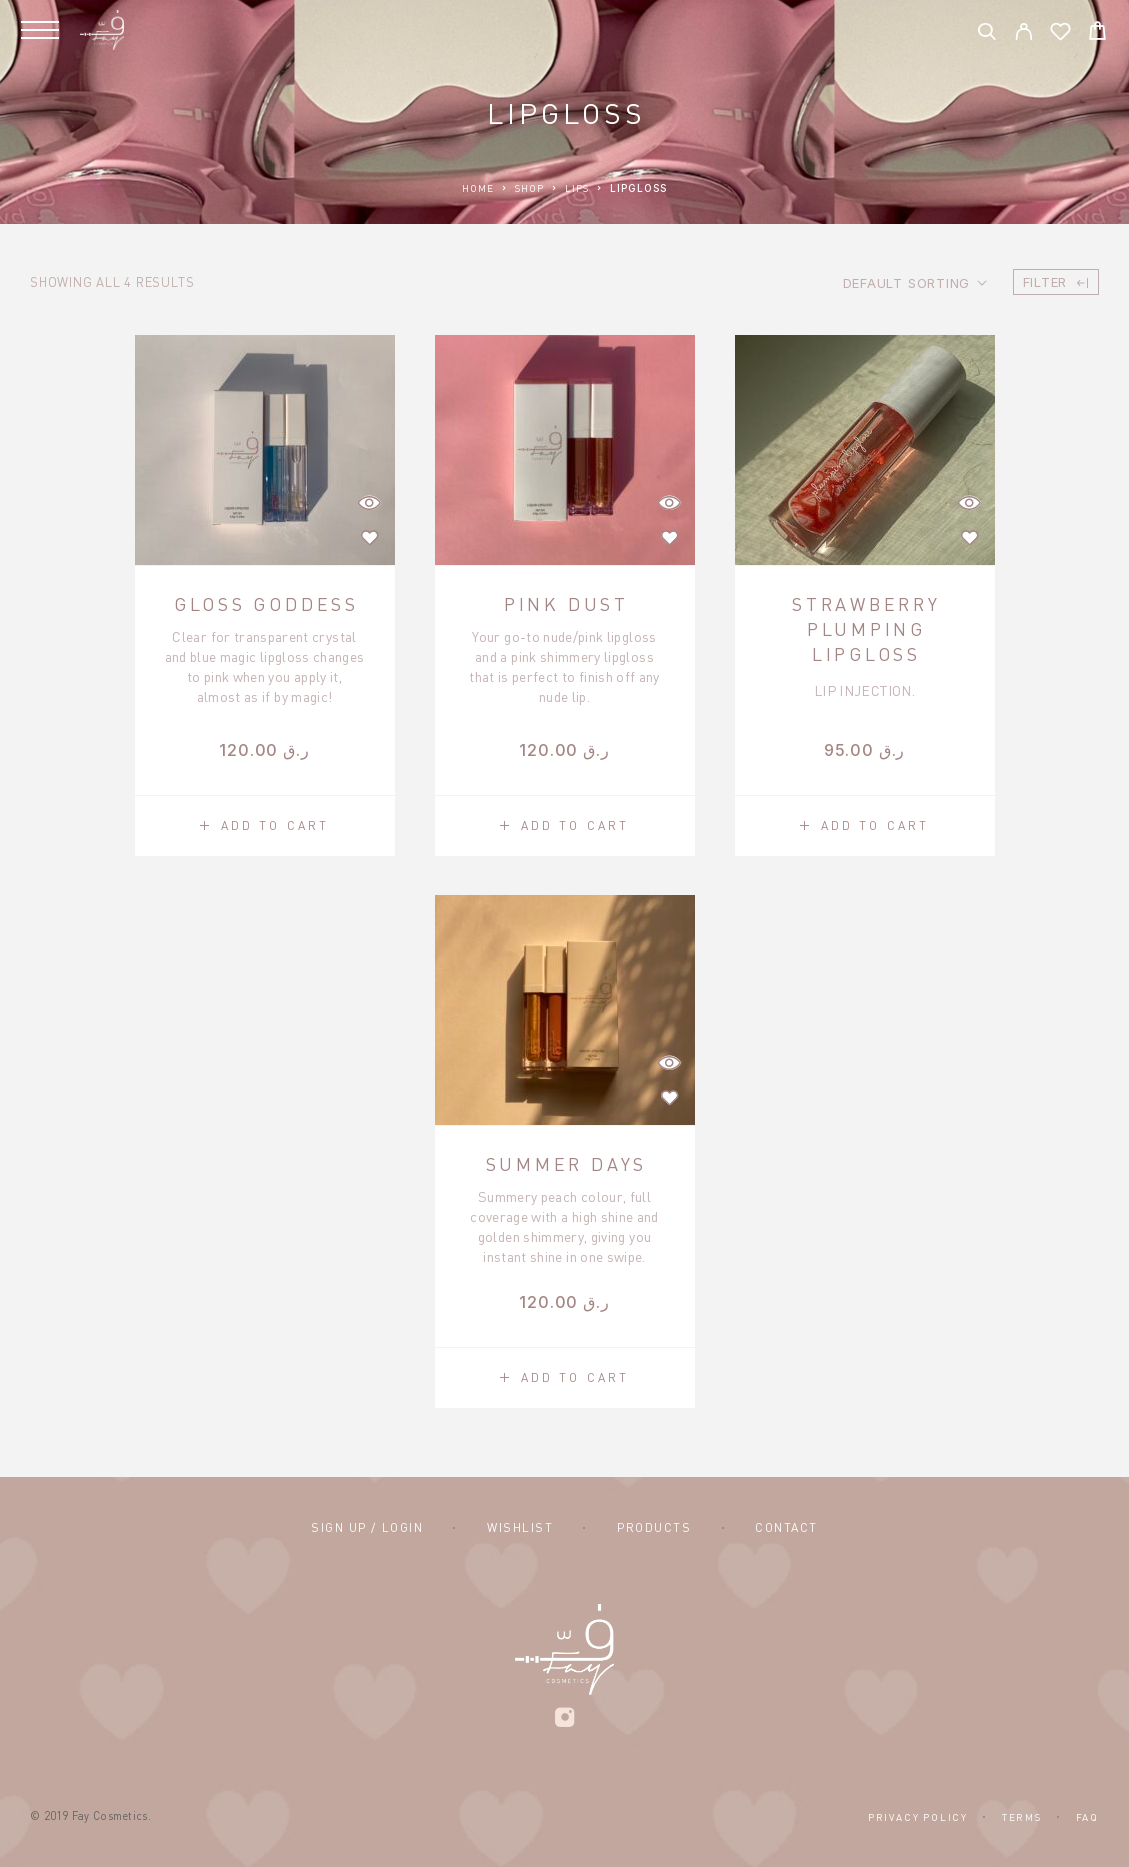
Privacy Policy (918, 1817)
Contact (786, 1527)
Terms (1022, 1817)
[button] (265, 826)
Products (654, 1527)
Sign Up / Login (367, 1527)
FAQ (1087, 1817)
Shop (529, 188)
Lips (577, 188)
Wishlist (520, 1527)
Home (478, 188)
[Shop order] (915, 283)
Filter (1056, 282)
